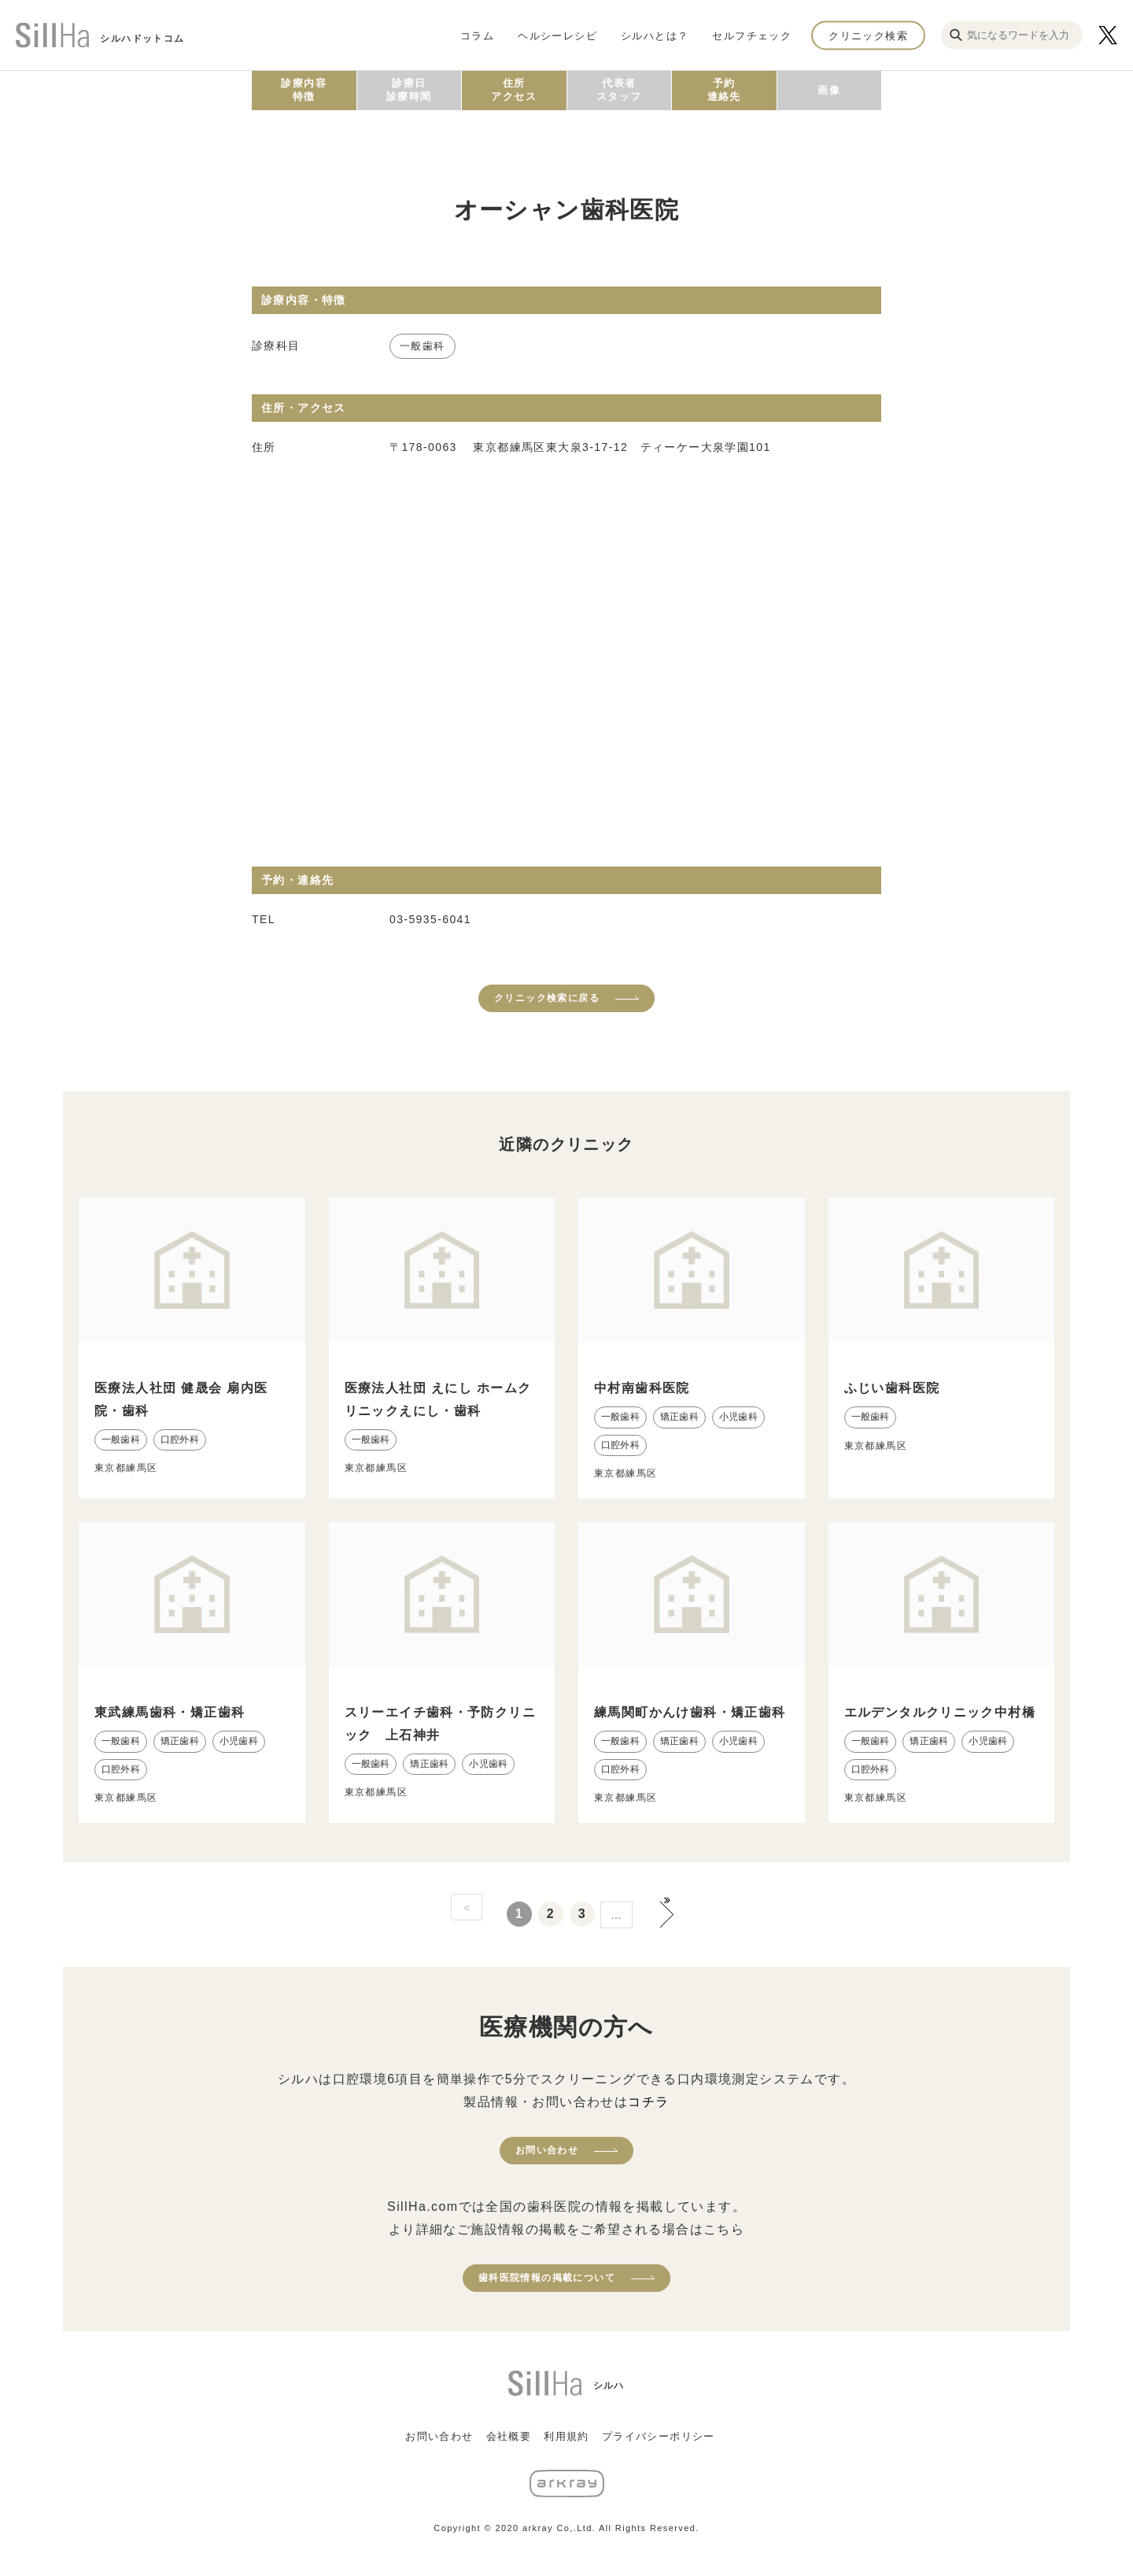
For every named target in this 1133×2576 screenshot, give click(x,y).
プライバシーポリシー (658, 2436)
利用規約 (566, 2436)
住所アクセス (514, 89)
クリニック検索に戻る (547, 997)
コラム (477, 35)
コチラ (648, 2101)
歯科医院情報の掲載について (546, 2277)
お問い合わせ (546, 2150)
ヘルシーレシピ (557, 35)
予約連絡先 (724, 89)
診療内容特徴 (304, 89)
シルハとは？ (654, 35)
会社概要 (509, 2436)
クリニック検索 (868, 35)
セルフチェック (752, 35)
